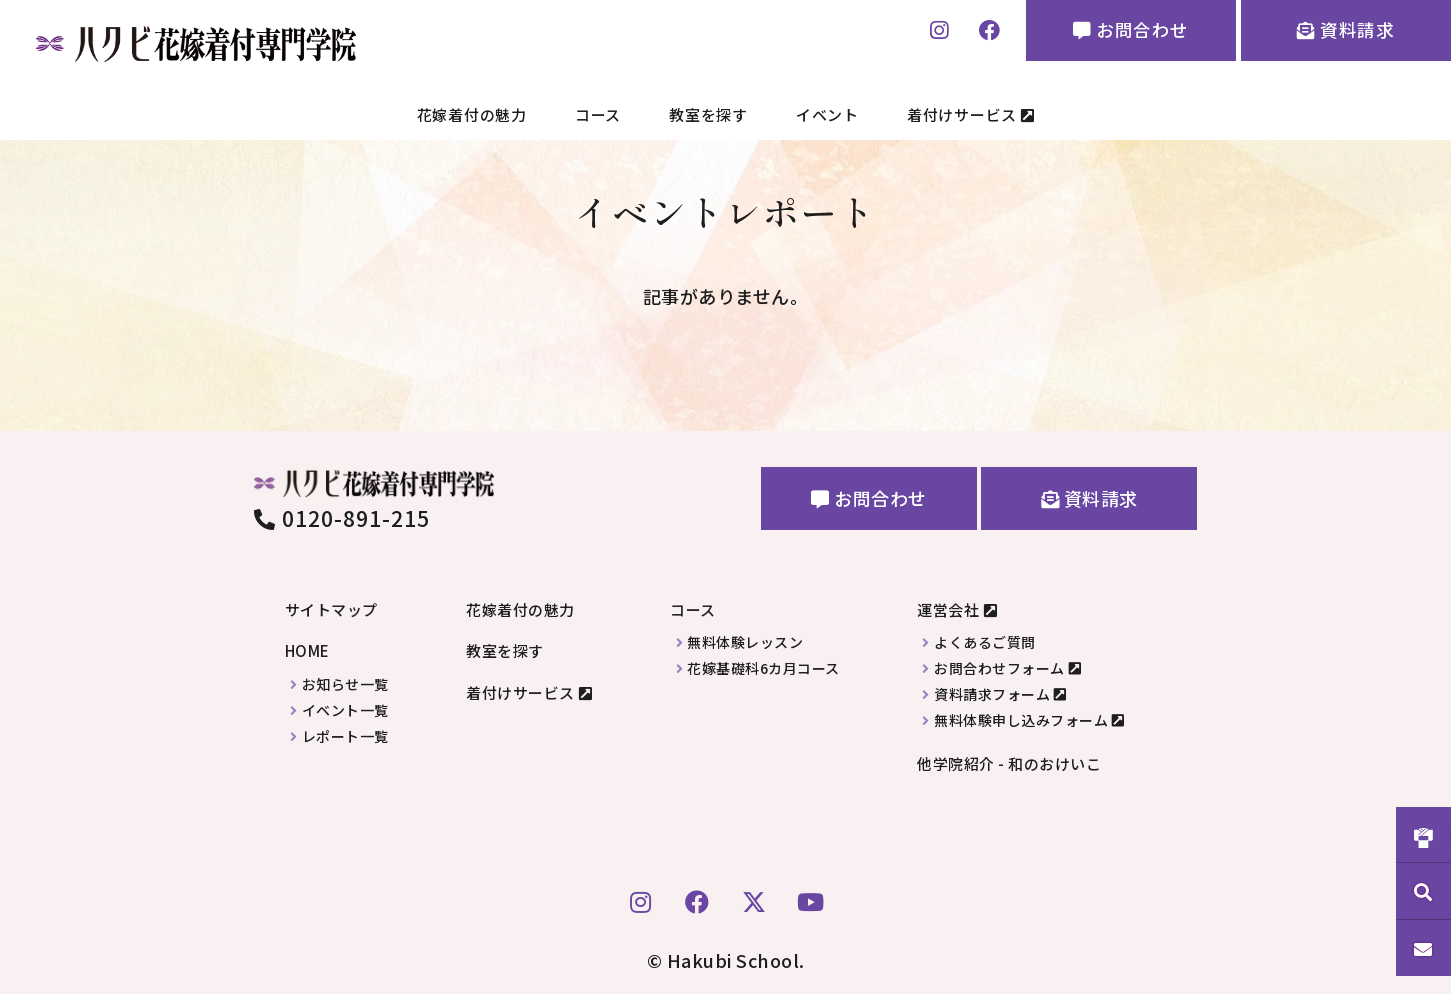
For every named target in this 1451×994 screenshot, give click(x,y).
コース (598, 114)
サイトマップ (331, 609)
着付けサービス (971, 114)
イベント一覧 (345, 710)
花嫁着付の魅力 (472, 114)
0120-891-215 (342, 518)
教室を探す (708, 114)
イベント (827, 114)
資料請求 (1343, 31)
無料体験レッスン (745, 642)
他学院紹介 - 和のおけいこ (1009, 763)
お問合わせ (1123, 31)
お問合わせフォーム (999, 668)
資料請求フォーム (992, 694)
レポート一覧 (345, 736)
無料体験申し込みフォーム (1021, 720)
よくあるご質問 (985, 642)
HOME (307, 650)
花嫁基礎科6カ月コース (763, 668)
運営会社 (948, 609)
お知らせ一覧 (345, 684)
